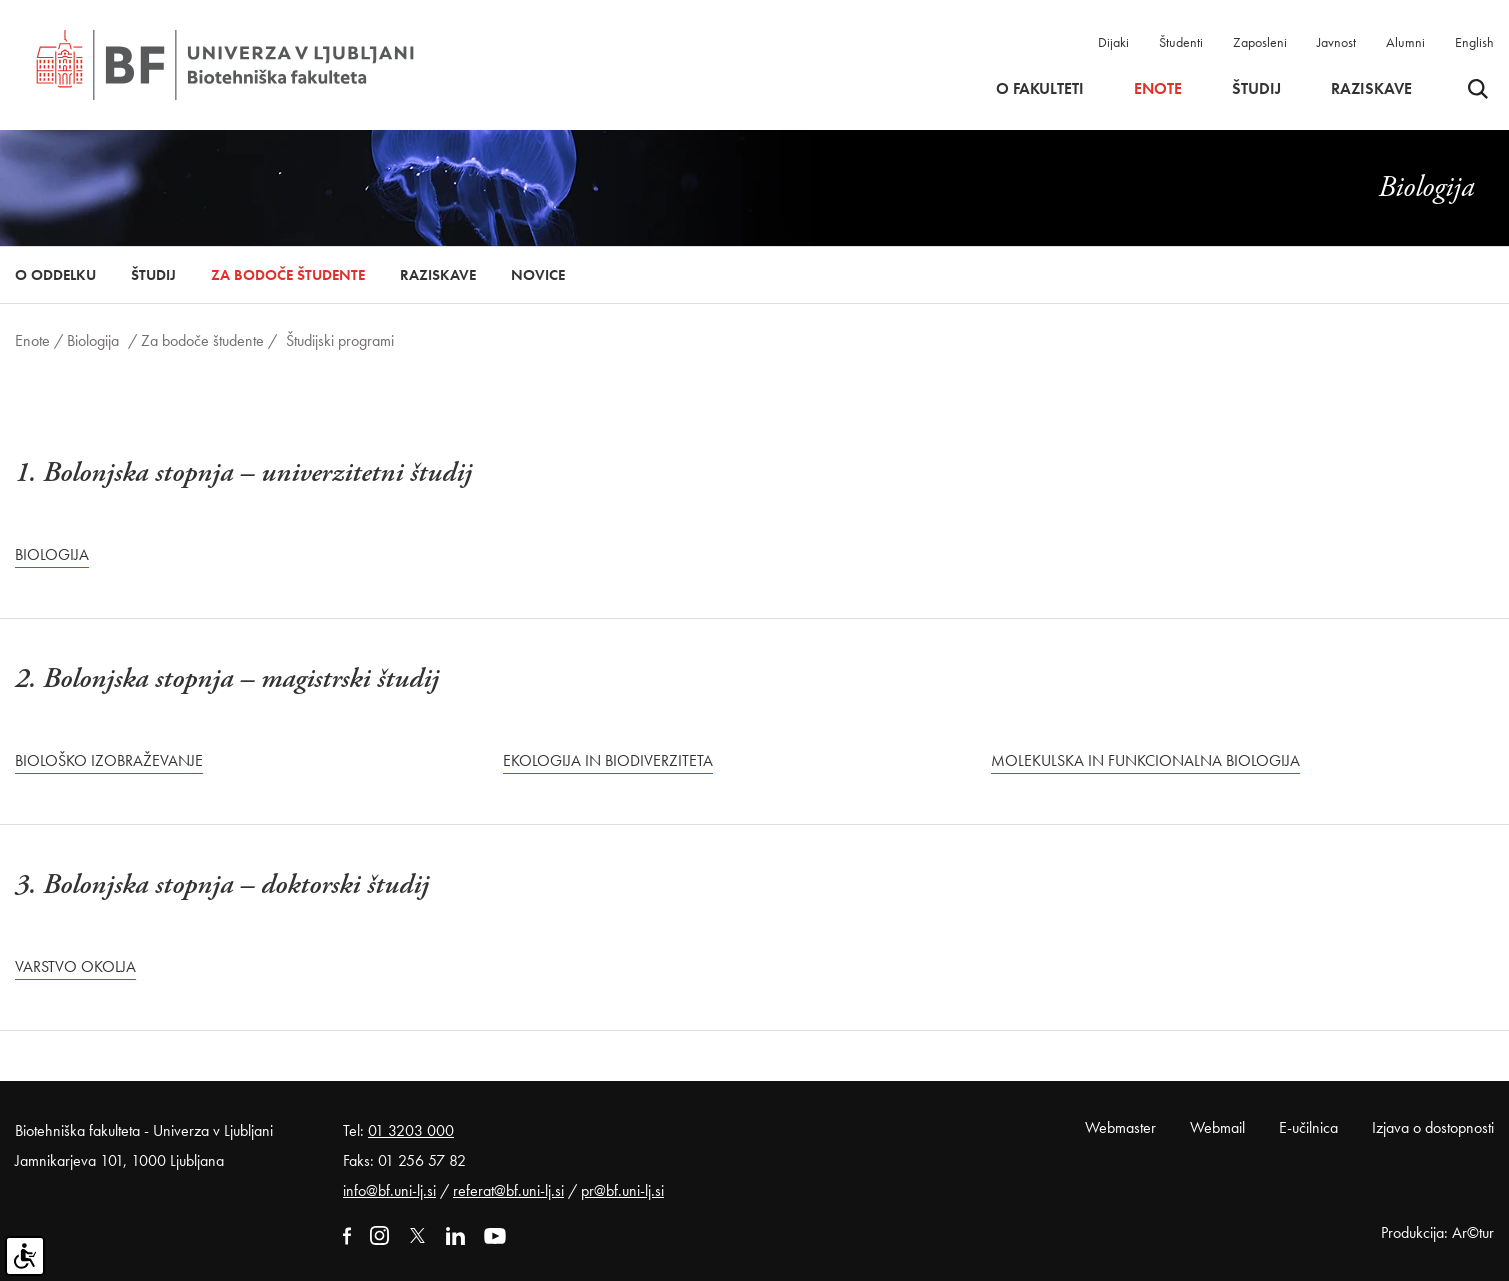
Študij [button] (1256, 89)
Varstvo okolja (75, 966)
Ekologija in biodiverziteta (608, 760)
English (1474, 42)
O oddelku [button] (55, 275)
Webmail (1217, 1127)
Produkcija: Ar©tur (1437, 1232)
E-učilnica (1308, 1127)
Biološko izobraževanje (109, 760)
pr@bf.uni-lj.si (622, 1190)
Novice (538, 275)
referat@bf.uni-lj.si (508, 1190)
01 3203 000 (411, 1130)
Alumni (1405, 42)
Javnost (1336, 42)
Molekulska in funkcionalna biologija (1145, 760)
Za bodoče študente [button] (288, 275)
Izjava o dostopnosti (1433, 1127)
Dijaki (1113, 42)
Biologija (93, 340)
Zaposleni (1260, 42)
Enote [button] (1158, 89)
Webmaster (1120, 1127)
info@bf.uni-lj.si (389, 1190)
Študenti (1181, 42)
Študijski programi (340, 340)
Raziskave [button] (1371, 89)
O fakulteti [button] (1040, 89)
